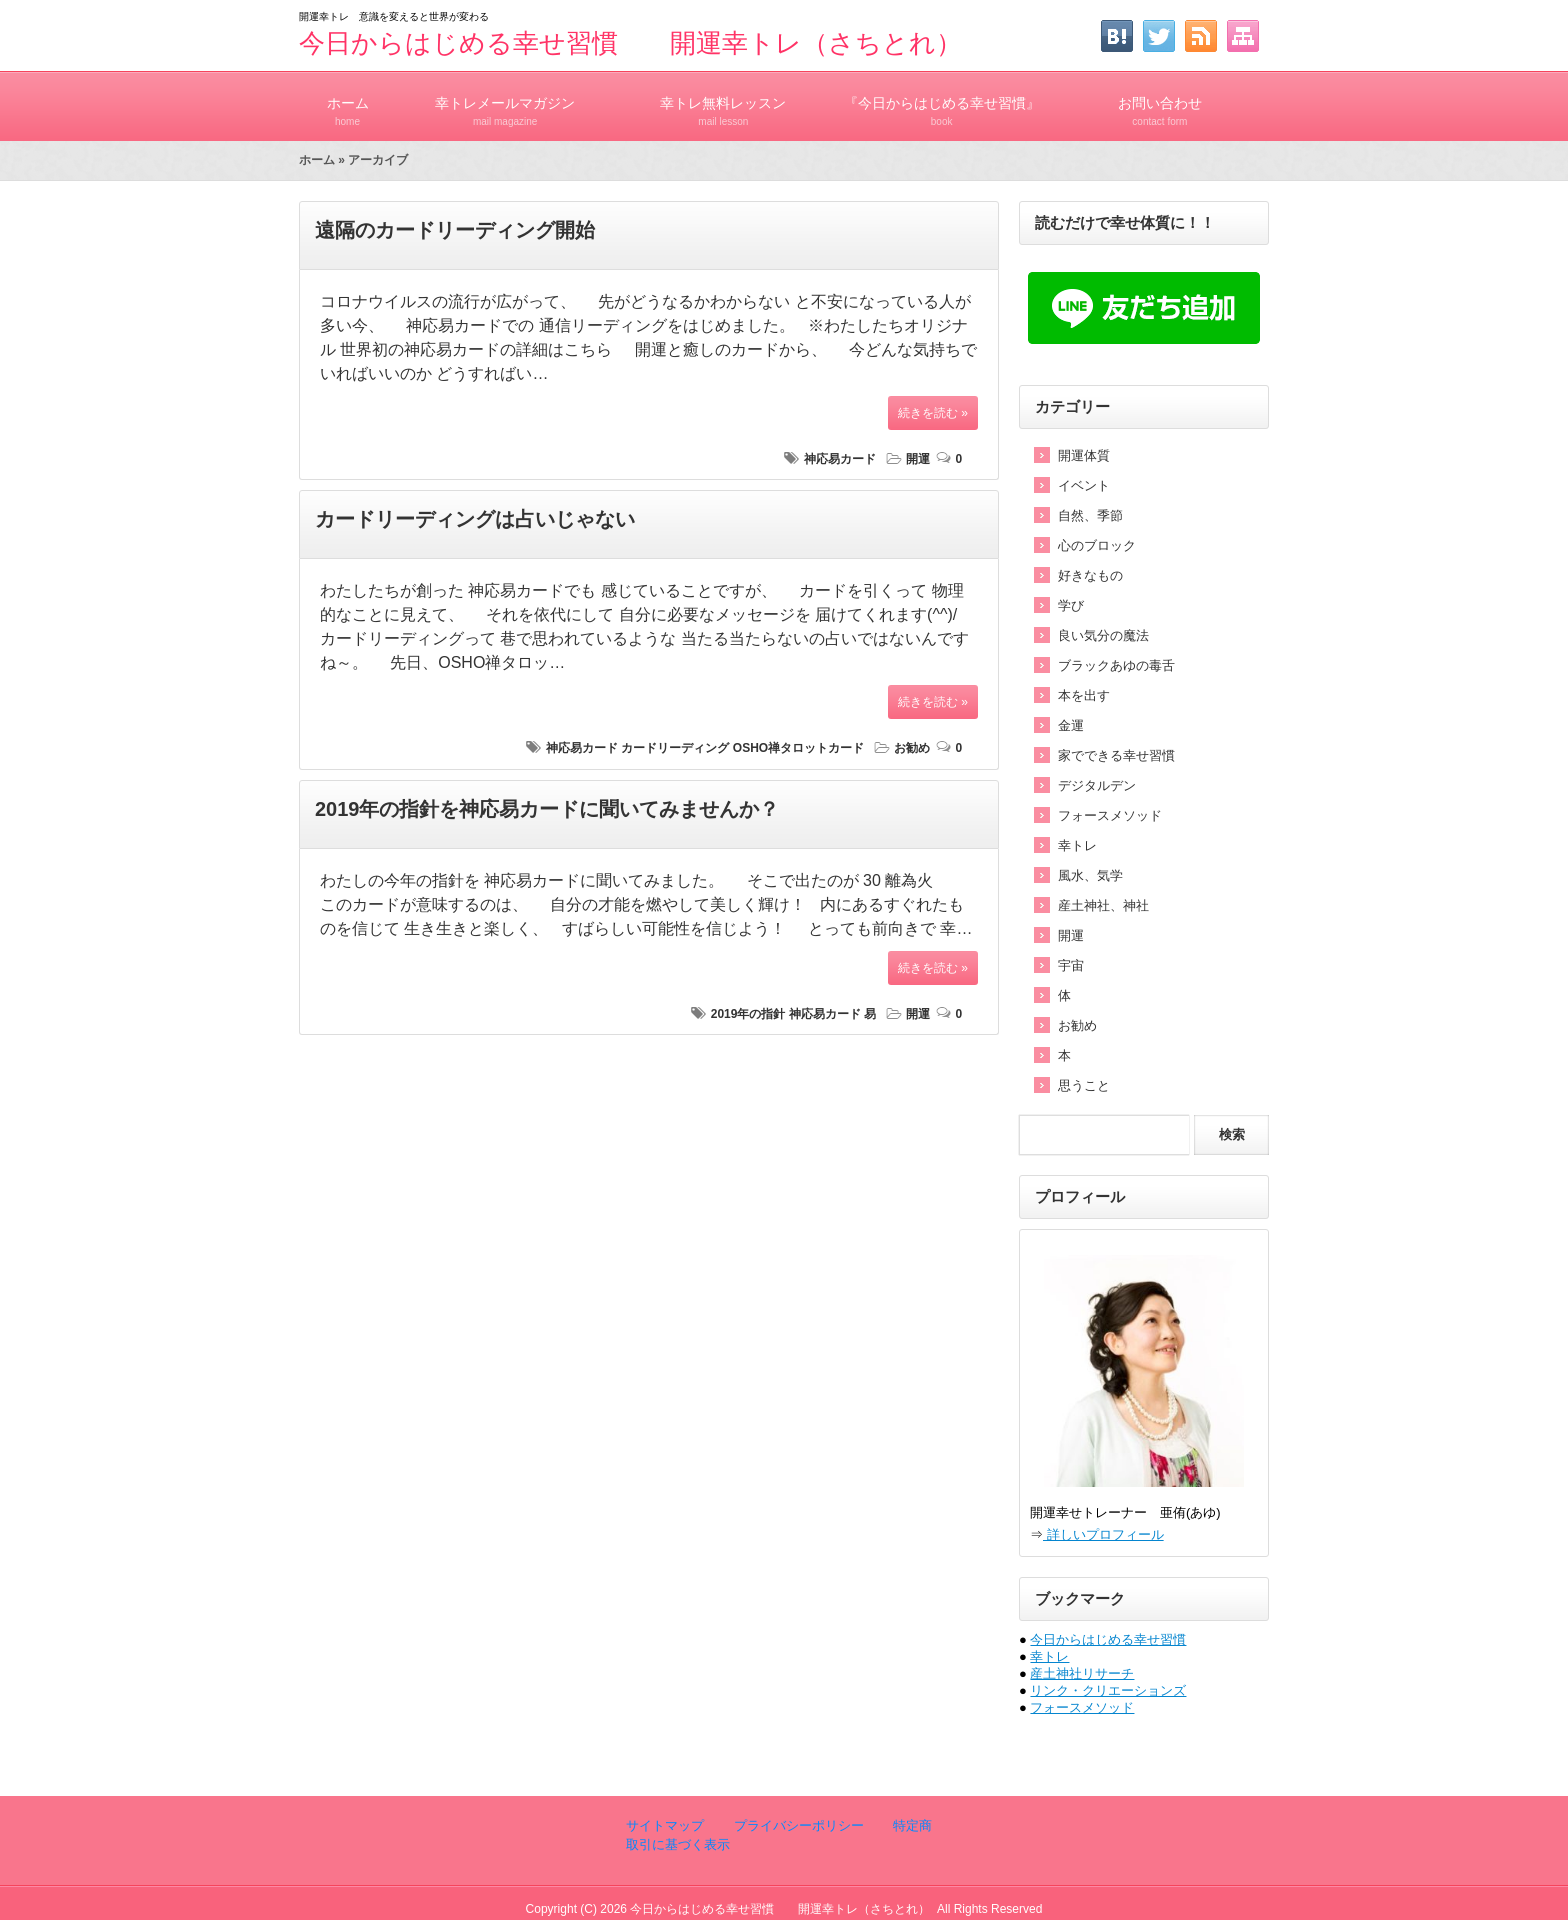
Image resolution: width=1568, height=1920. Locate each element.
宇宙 (1071, 965)
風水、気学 (1090, 875)
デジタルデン (1097, 785)
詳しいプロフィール (1103, 1534)
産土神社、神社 (1103, 905)
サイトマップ (665, 1825)
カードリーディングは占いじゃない (475, 519)
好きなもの (1090, 575)
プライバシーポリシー (797, 1825)
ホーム (347, 102)
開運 (918, 459)
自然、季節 (1090, 515)
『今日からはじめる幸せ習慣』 (942, 102)
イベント (1084, 485)
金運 (1071, 725)
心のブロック (1097, 545)
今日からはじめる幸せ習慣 (1108, 1639)
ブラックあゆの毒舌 (1116, 665)
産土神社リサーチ (1082, 1673)
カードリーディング (675, 748)
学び (1071, 605)
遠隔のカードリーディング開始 (455, 230)
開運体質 (1084, 455)
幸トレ (1077, 845)
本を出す (1084, 695)
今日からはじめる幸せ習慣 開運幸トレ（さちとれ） (630, 43)
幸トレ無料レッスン (723, 102)
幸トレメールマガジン (505, 102)
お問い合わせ (1160, 102)
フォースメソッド (1110, 815)
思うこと (1084, 1085)
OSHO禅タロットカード (798, 748)
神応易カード (840, 459)
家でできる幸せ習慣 (1116, 755)
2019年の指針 (748, 1014)
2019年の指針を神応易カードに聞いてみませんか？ (547, 809)
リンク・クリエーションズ (1108, 1690)
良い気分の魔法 (1103, 635)
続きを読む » (933, 413)
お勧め (912, 748)
